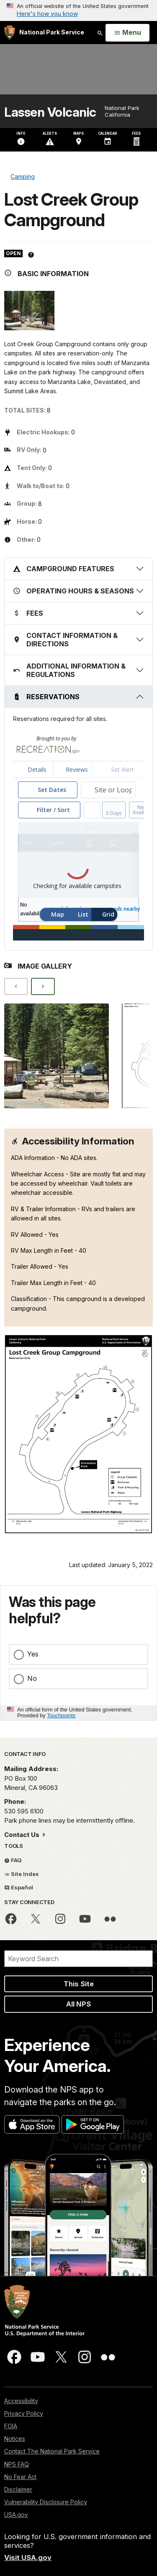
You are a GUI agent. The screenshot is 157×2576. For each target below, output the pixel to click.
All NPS (78, 2004)
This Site (79, 1984)
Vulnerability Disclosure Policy (45, 2501)
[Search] (78, 1958)
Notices (14, 2438)
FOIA (10, 2426)
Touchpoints (61, 1715)
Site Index (21, 1874)
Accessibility (21, 2400)
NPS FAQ (16, 2464)
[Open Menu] (127, 33)
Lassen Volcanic (50, 112)
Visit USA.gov (27, 2557)
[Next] (42, 986)
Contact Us (22, 1835)
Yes (33, 1654)
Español (18, 1887)
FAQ (13, 1860)
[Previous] (16, 986)
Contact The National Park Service (52, 2451)
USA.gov (16, 2514)
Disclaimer (18, 2489)
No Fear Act (20, 2476)
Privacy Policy (23, 2413)
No (32, 1678)
